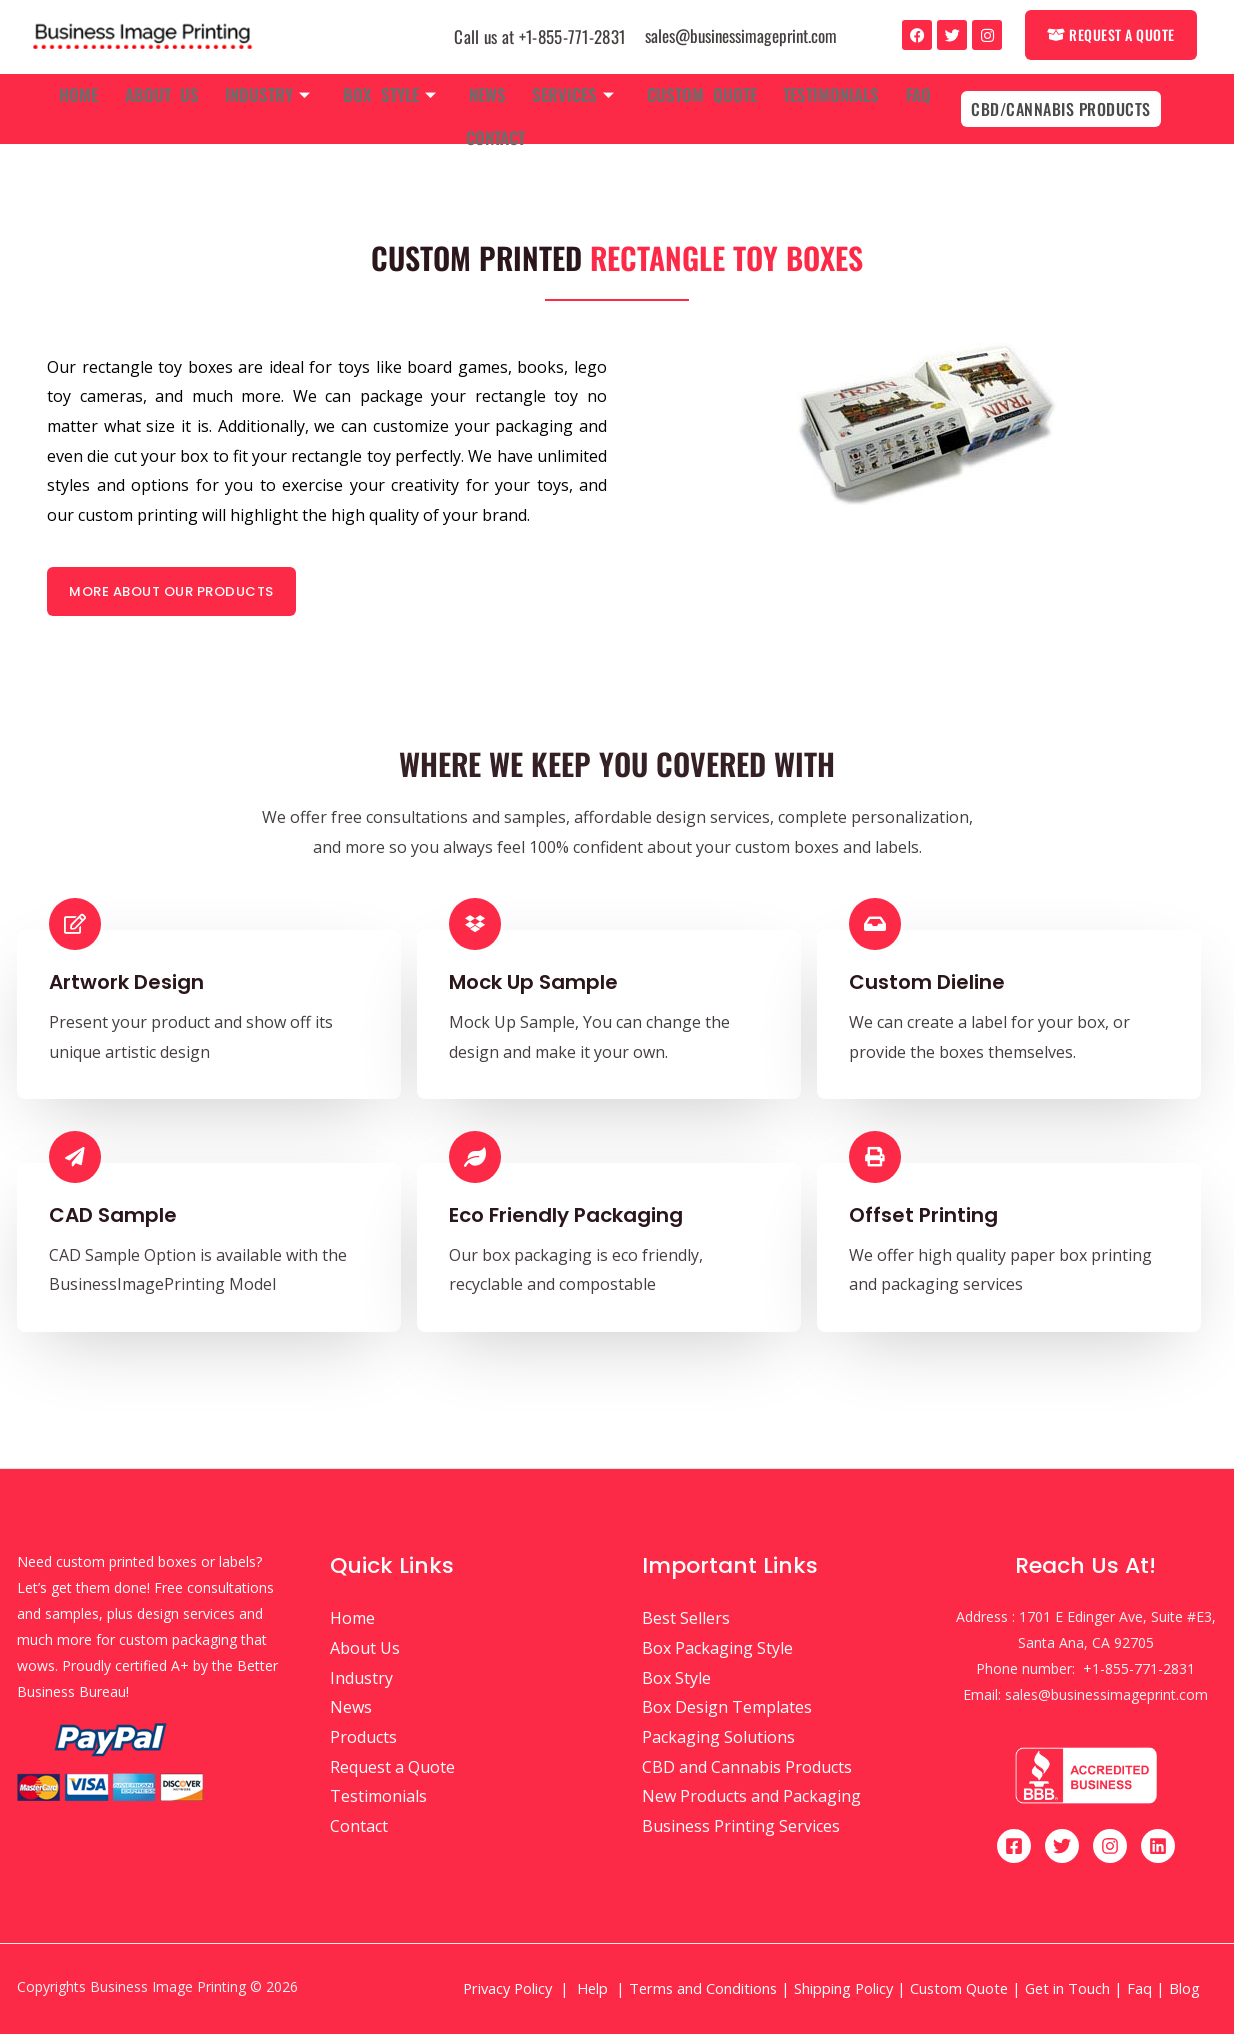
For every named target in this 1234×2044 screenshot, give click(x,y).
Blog (1186, 1998)
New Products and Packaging (751, 1806)
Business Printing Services (741, 1836)
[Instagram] (1110, 1856)
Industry (277, 90)
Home (97, 90)
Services (569, 90)
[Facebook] (1014, 1856)
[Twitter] (1062, 1856)
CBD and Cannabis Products (747, 1777)
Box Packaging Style (717, 1658)
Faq (900, 90)
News (487, 90)
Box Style (394, 90)
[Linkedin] (1158, 1856)
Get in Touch (1067, 1998)
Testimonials (818, 90)
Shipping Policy (843, 1998)
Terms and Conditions (703, 1998)
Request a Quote (392, 1777)
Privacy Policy (507, 1998)
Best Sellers (686, 1628)
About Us (176, 90)
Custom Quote (693, 90)
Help (592, 1998)
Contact (495, 125)
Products (363, 1747)
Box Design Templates (727, 1717)
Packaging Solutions (718, 1747)
